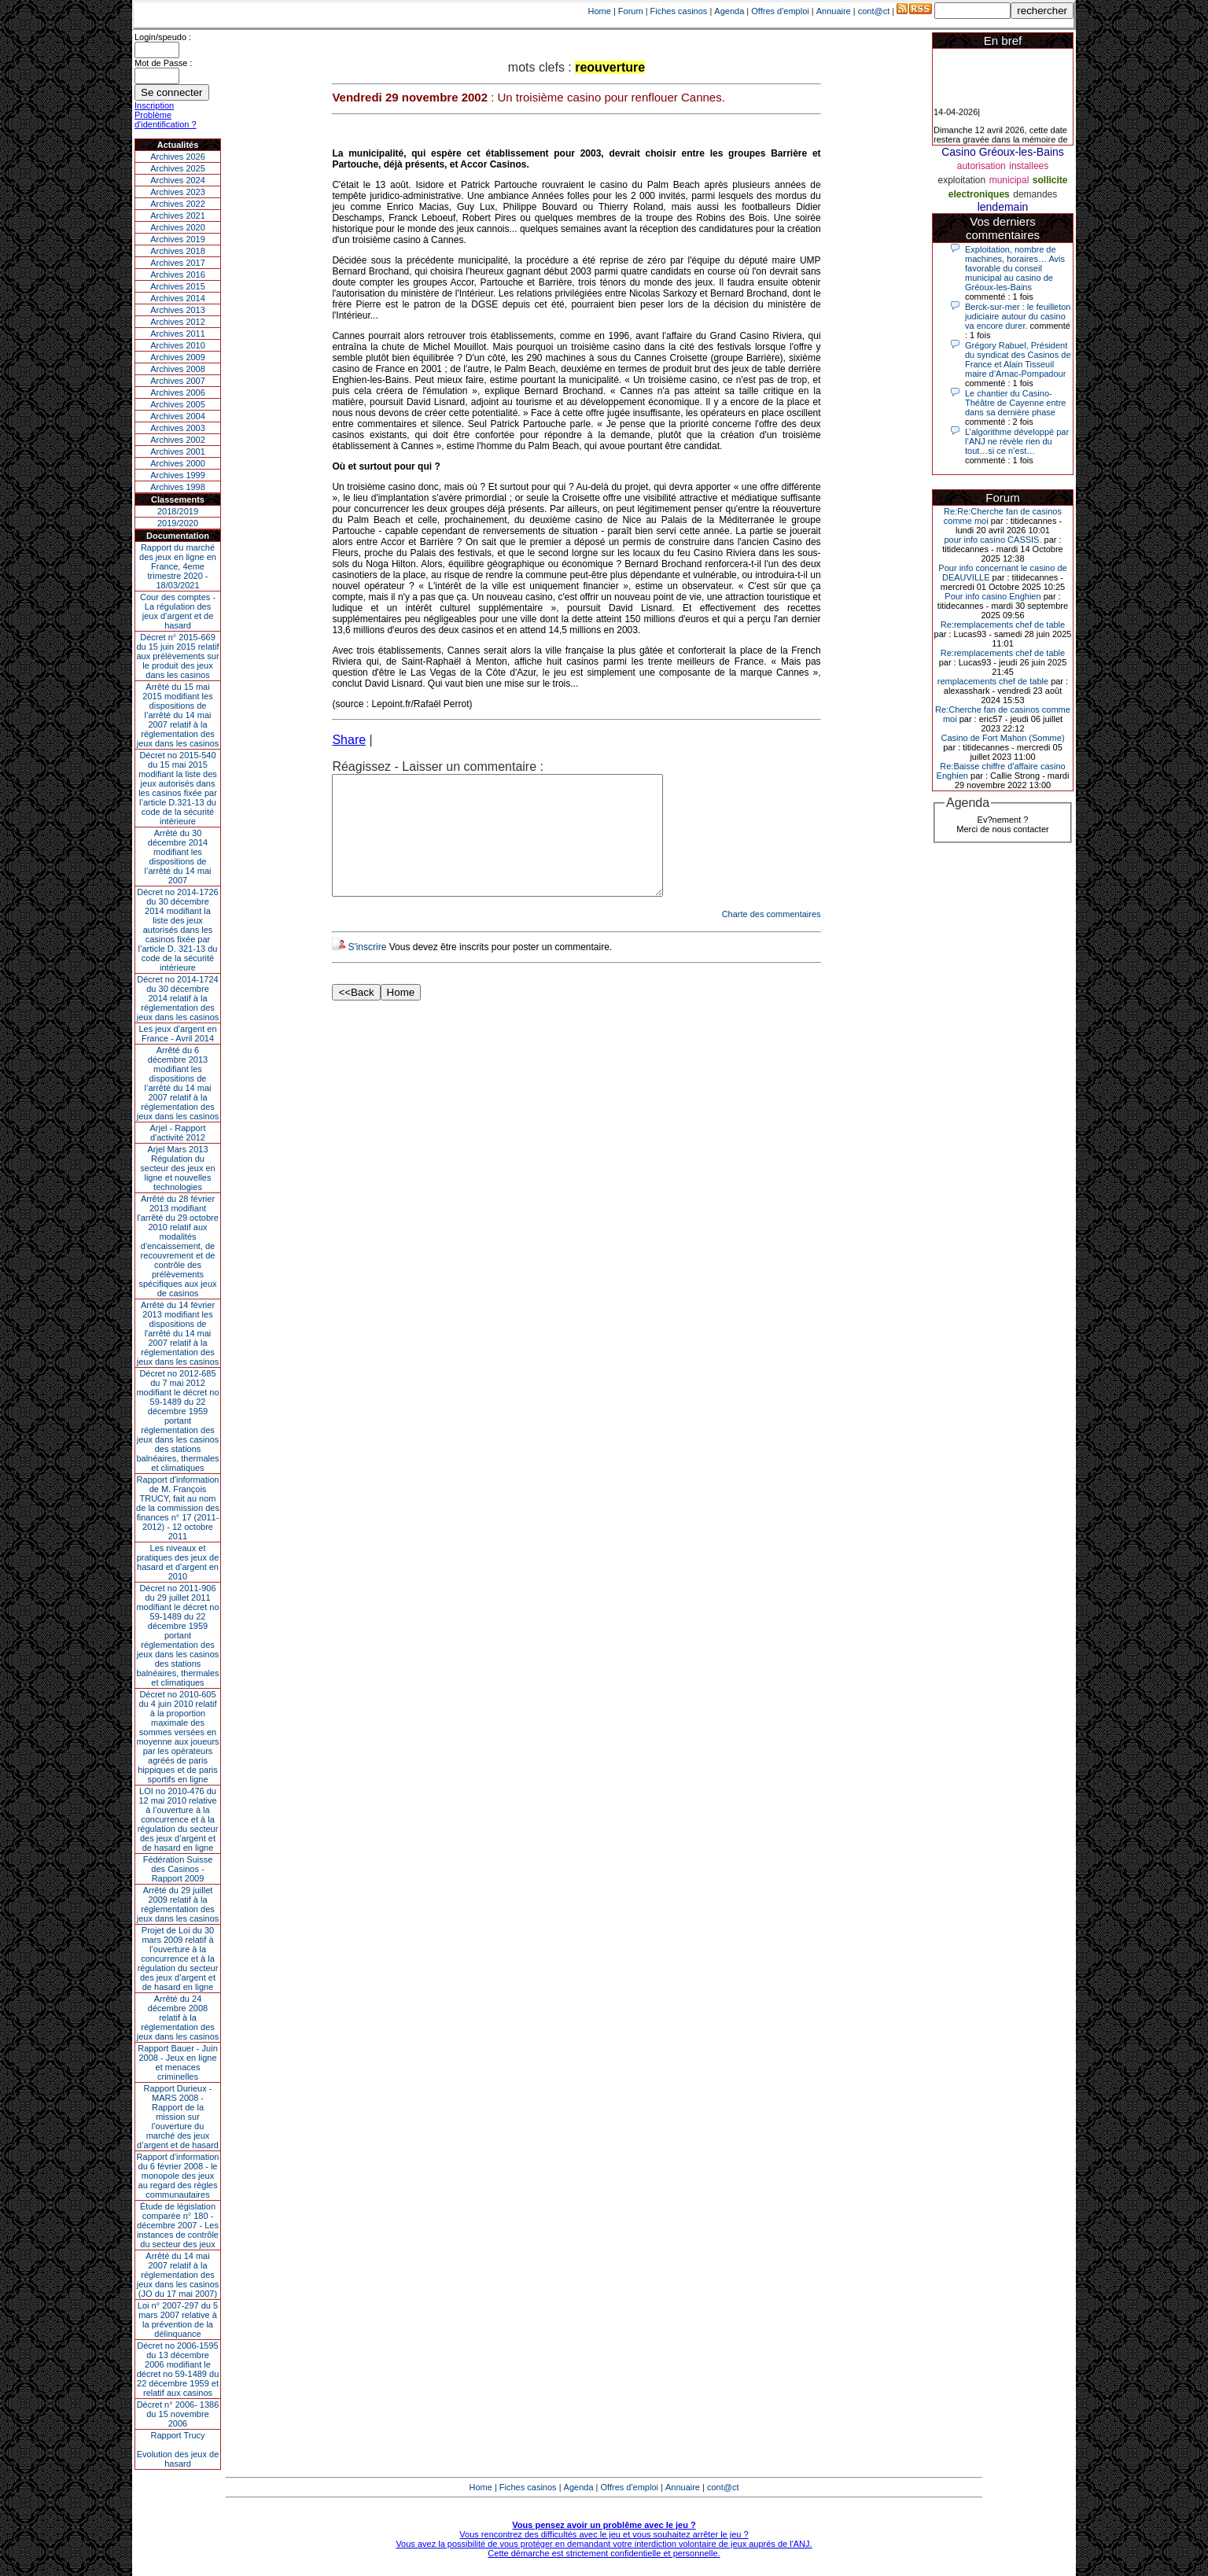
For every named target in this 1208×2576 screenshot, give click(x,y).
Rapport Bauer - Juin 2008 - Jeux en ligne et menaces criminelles (178, 2062)
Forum (630, 11)
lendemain (1003, 207)
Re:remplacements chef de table (1003, 624)
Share (349, 739)
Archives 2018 (177, 251)
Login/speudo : (162, 37)
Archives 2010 (177, 345)
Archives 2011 (177, 333)
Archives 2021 (177, 215)
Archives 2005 (177, 404)
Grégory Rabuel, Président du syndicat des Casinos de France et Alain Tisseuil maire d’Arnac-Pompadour (1018, 359)
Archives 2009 (177, 357)
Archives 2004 (177, 416)
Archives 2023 (177, 192)
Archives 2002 (177, 439)
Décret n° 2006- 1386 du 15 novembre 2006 (178, 2414)
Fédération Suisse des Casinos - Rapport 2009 (178, 1869)
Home (599, 11)
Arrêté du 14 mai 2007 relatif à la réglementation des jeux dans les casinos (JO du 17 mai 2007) (178, 2274)
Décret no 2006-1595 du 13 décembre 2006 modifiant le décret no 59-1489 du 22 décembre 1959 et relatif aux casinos (178, 2369)
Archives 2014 (177, 298)
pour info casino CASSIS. (992, 539)
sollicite (1050, 180)
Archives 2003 (177, 428)
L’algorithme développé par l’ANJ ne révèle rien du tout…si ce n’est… (1017, 441)
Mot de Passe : (163, 63)
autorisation (981, 165)
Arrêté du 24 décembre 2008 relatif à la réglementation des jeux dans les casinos (178, 2017)
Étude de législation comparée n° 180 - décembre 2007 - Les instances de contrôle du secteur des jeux (178, 2225)
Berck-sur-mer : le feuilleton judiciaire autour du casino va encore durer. (1018, 316)
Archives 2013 (177, 310)
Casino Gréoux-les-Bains (1002, 152)
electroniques (979, 194)
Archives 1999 (177, 475)
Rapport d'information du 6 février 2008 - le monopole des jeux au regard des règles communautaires (178, 2175)
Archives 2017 (177, 262)
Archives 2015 (177, 286)
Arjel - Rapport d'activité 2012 (178, 1132)
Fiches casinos (679, 11)
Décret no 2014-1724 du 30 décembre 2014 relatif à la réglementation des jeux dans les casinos (178, 998)
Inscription (154, 105)
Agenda (729, 11)
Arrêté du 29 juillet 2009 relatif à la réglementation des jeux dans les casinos (178, 1904)
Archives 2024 (177, 180)
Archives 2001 (177, 451)
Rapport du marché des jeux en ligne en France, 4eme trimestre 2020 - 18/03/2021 (177, 566)
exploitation (961, 180)
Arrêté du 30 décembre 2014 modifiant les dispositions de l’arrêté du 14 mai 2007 (178, 856)
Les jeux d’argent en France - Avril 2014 (177, 1033)
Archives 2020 (177, 227)
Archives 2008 (177, 369)
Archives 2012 (177, 321)
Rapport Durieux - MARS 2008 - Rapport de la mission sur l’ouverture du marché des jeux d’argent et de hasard (178, 2117)
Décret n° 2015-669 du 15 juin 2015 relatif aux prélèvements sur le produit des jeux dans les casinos (177, 656)
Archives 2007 (177, 380)
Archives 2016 (177, 274)
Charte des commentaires (771, 937)
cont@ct (874, 11)
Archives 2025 (177, 168)
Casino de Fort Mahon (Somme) (1002, 738)
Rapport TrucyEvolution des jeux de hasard (178, 2449)
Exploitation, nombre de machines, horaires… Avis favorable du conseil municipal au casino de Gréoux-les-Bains (1015, 268)
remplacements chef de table (992, 681)
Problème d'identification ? (165, 119)
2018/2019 (177, 511)
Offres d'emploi (779, 11)
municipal (1009, 180)
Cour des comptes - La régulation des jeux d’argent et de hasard (177, 611)
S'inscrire (367, 970)
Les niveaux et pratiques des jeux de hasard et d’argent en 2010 (178, 1562)
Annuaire (833, 11)
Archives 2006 (177, 392)
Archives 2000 (177, 463)
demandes (1035, 194)
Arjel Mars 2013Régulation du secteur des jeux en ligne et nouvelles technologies (177, 1168)
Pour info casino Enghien (992, 596)
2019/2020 (177, 523)
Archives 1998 (177, 487)
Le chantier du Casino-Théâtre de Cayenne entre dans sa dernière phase (1015, 403)
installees (1028, 165)
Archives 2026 (177, 156)
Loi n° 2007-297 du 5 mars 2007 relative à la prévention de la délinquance (178, 2319)
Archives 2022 (177, 203)
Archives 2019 (177, 239)
